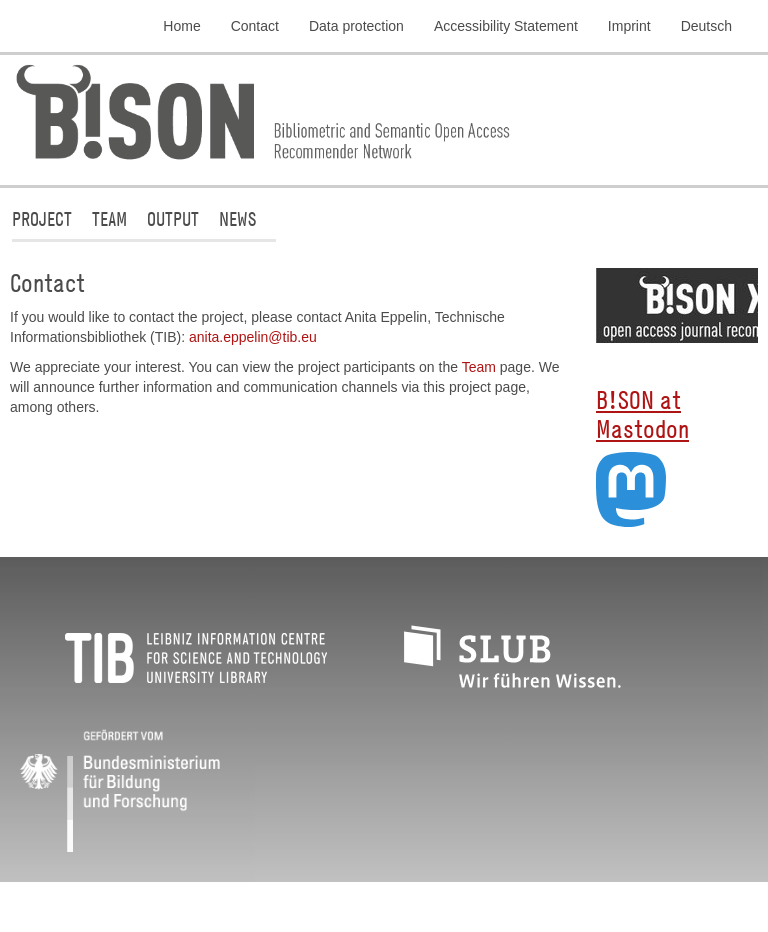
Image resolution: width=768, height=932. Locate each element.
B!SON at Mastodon (642, 413)
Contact (255, 26)
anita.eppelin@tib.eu (253, 337)
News (237, 218)
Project (42, 218)
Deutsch (706, 26)
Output (173, 218)
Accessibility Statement (506, 26)
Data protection (356, 26)
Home (181, 26)
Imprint (629, 26)
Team (109, 218)
